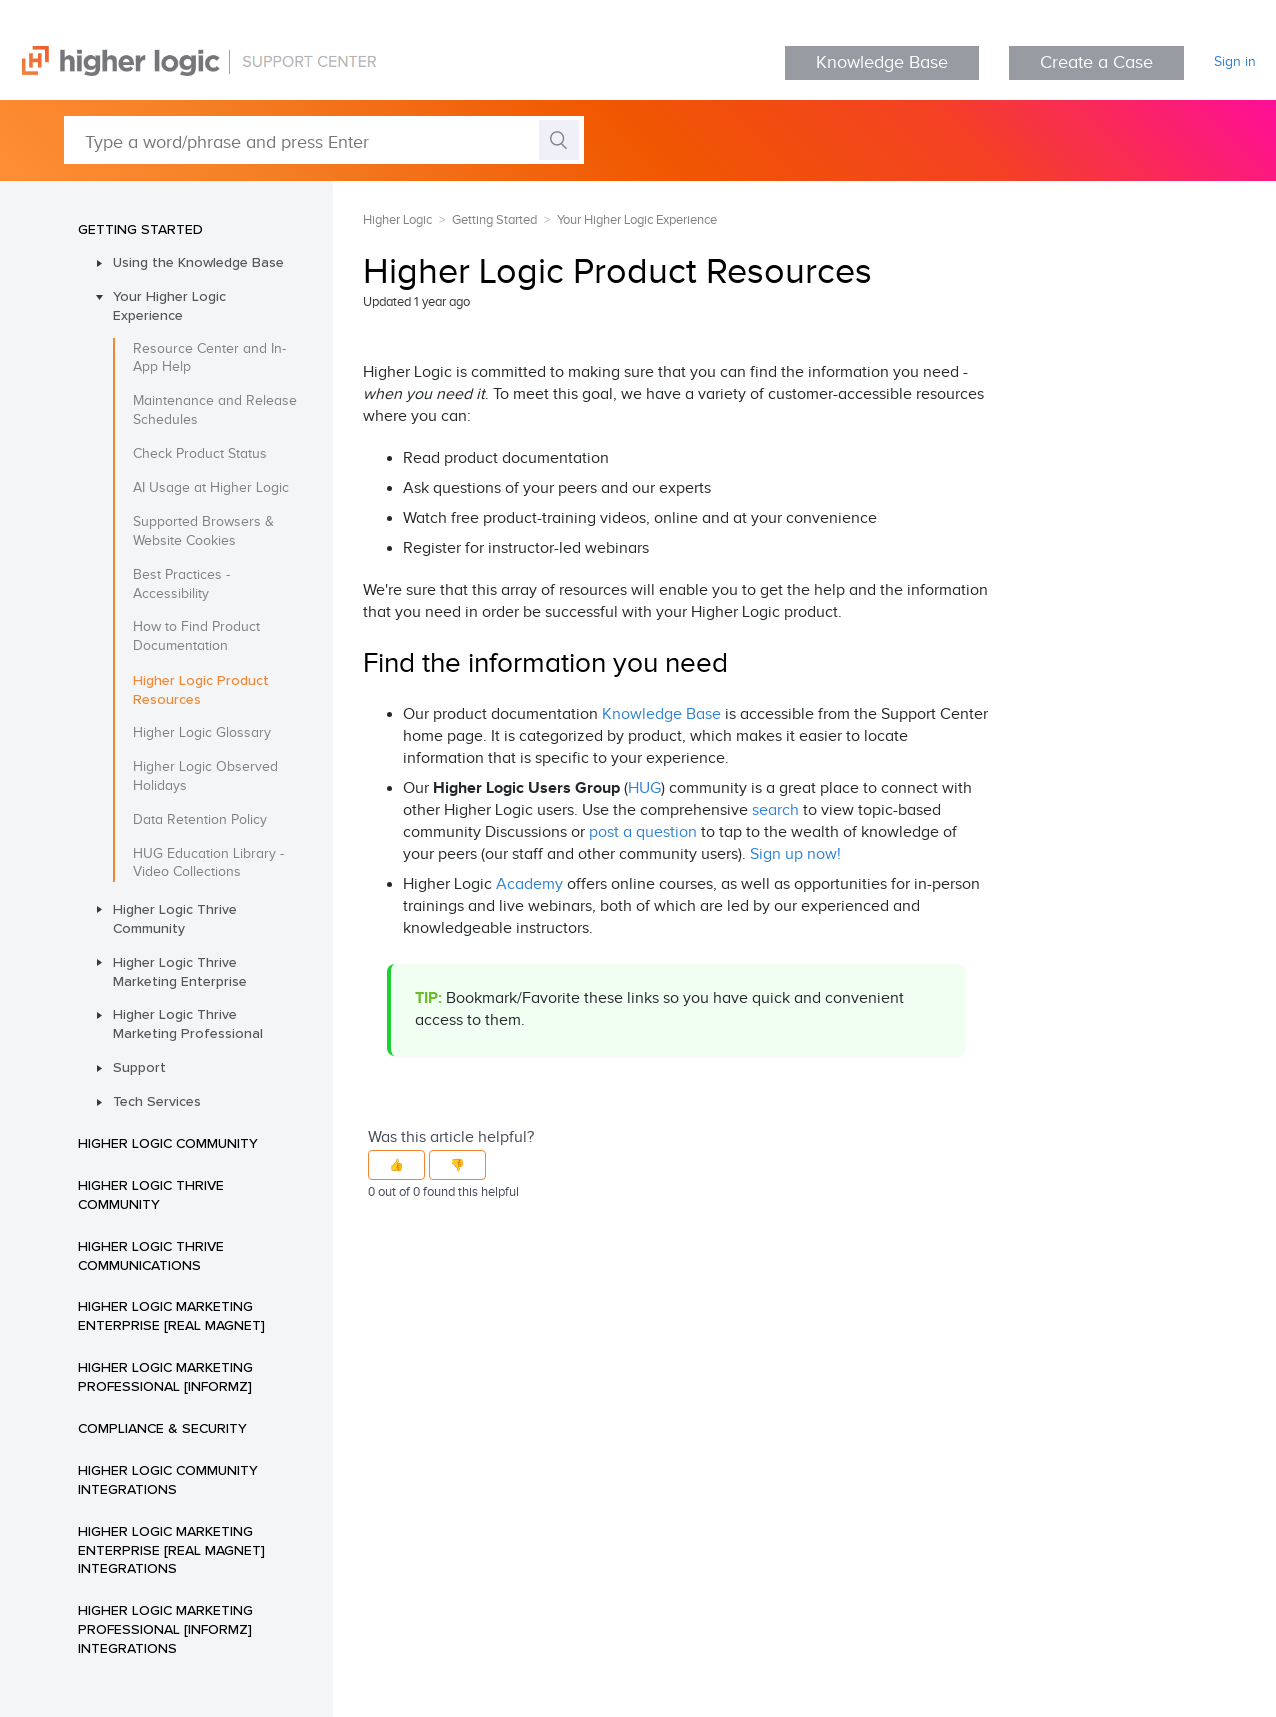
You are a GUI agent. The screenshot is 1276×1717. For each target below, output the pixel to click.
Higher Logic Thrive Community (175, 918)
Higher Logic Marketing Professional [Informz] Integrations (165, 1629)
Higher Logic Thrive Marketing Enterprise (180, 971)
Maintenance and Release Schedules (215, 410)
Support (139, 1067)
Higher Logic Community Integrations (168, 1479)
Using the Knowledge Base (198, 262)
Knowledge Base (882, 62)
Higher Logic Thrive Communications (151, 1255)
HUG (644, 788)
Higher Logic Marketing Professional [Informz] (165, 1376)
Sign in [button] (1235, 62)
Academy (529, 884)
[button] (396, 1165)
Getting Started (140, 229)
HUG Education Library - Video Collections (208, 863)
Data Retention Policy (200, 820)
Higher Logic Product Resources (201, 689)
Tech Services (157, 1101)
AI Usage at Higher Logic (211, 488)
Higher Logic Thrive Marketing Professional (188, 1023)
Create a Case (1096, 62)
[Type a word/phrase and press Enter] (324, 140)
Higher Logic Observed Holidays (205, 776)
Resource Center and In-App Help (209, 358)
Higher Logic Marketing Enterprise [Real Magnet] (171, 1315)
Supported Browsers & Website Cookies (203, 531)
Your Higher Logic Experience (169, 305)
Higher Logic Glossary (202, 733)
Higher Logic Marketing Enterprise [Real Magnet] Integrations (171, 1550)
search (775, 810)
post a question (643, 832)
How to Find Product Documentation (196, 636)
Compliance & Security (162, 1428)
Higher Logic (397, 220)
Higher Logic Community (168, 1143)
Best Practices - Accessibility (181, 584)
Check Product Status (200, 454)
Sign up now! (795, 854)
